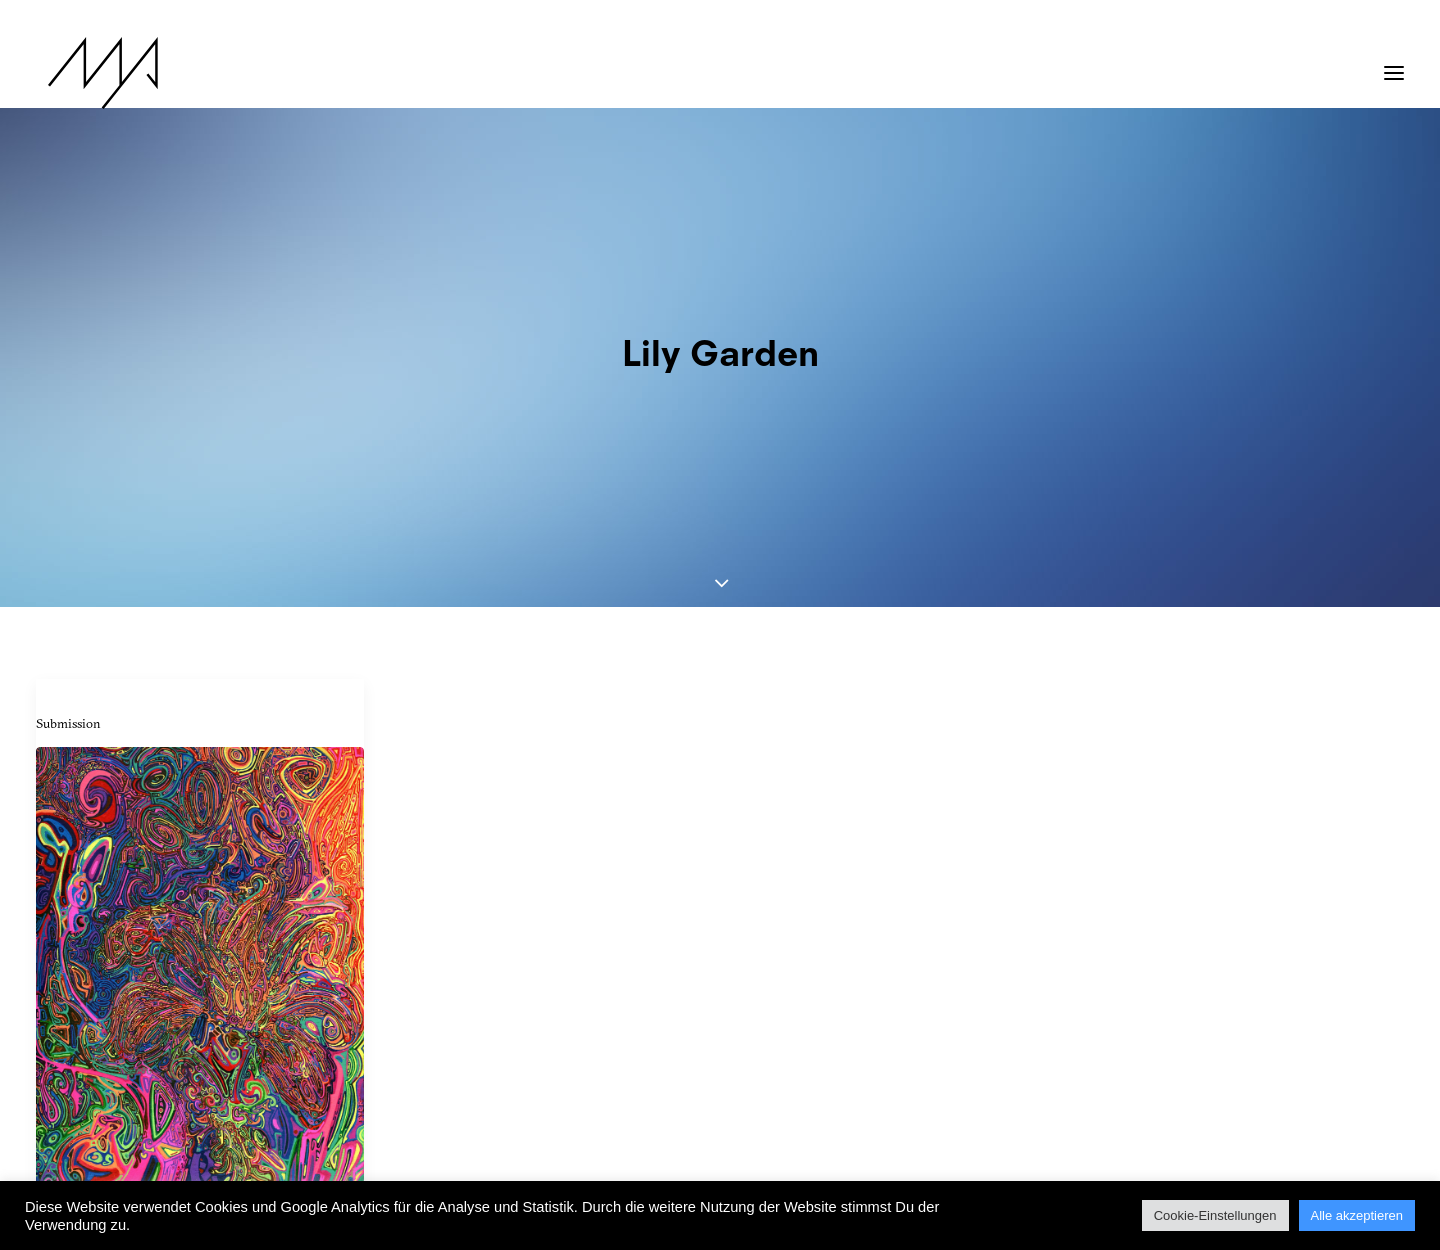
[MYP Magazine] (91, 73)
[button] (1394, 63)
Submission (68, 458)
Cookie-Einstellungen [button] (1215, 1215)
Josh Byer (76, 985)
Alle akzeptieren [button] (1357, 1215)
